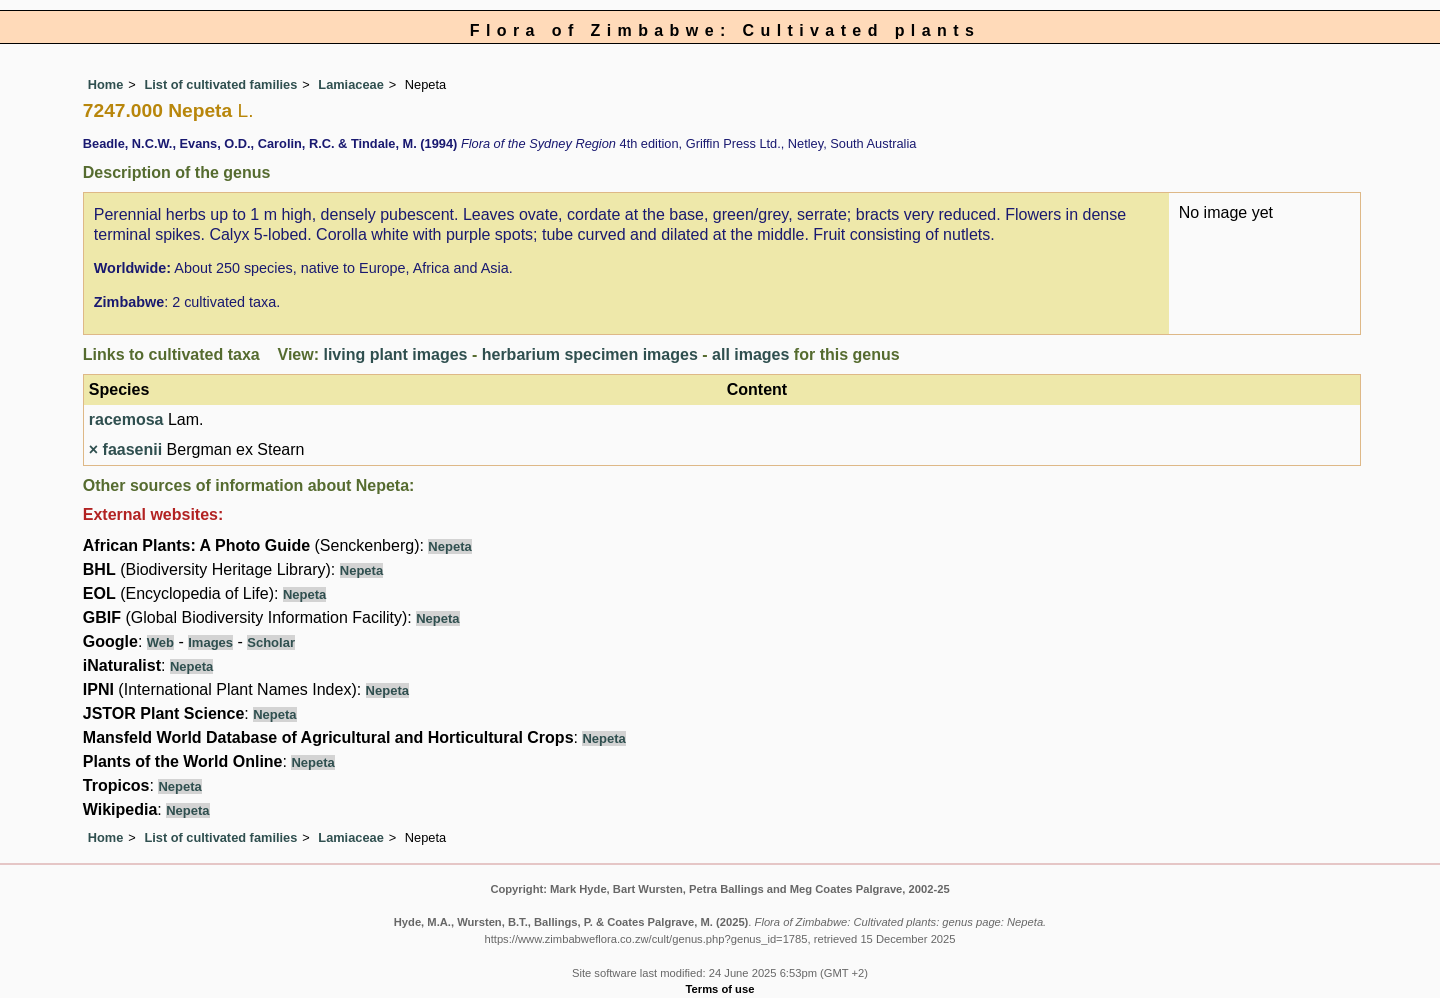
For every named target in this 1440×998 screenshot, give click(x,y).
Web (160, 642)
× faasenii (125, 449)
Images (210, 642)
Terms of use (720, 989)
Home (106, 84)
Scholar (271, 642)
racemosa (126, 419)
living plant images (395, 354)
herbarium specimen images (590, 354)
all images (750, 354)
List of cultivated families (220, 84)
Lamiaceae (350, 84)
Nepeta (449, 546)
